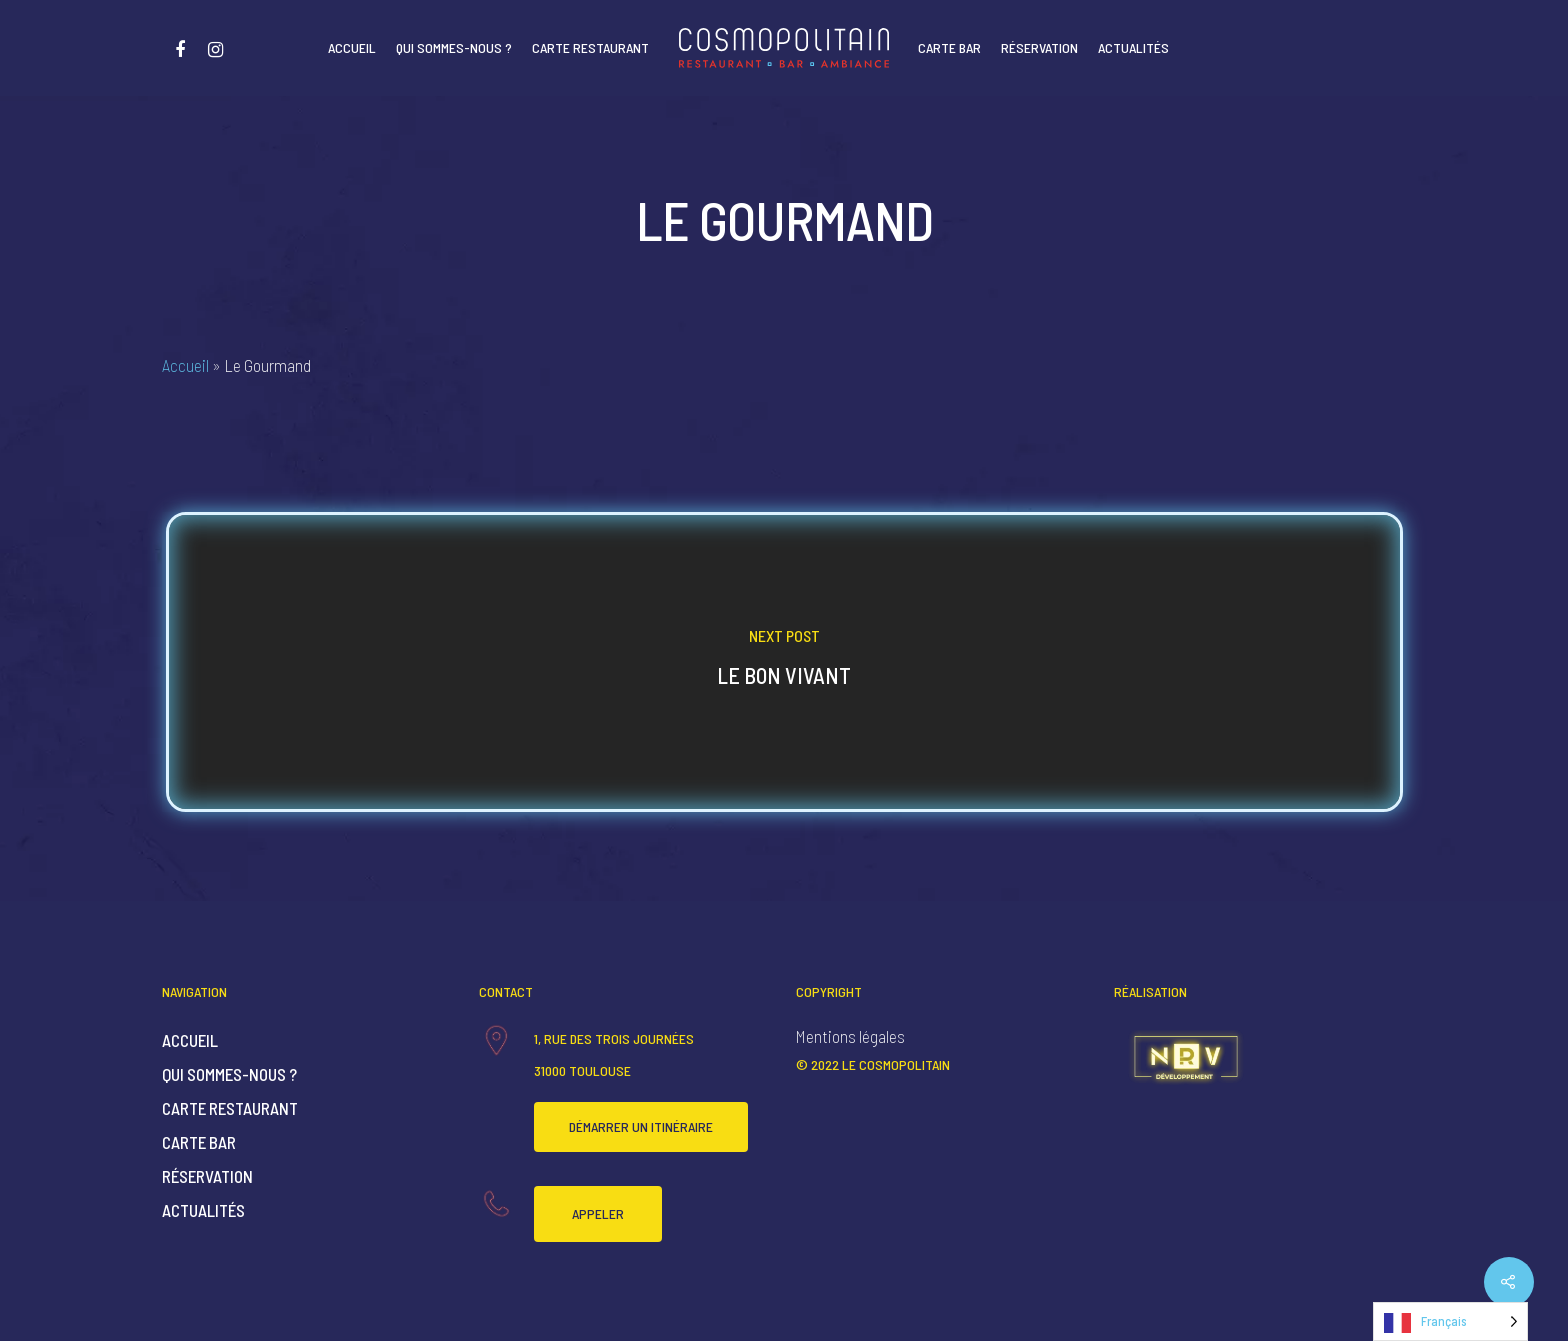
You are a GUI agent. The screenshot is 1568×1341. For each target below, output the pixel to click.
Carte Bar (949, 47)
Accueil (352, 47)
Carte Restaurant (590, 47)
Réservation (1039, 47)
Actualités (1133, 47)
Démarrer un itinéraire (641, 1126)
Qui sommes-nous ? (454, 47)
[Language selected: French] (1450, 1321)
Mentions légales (850, 1036)
